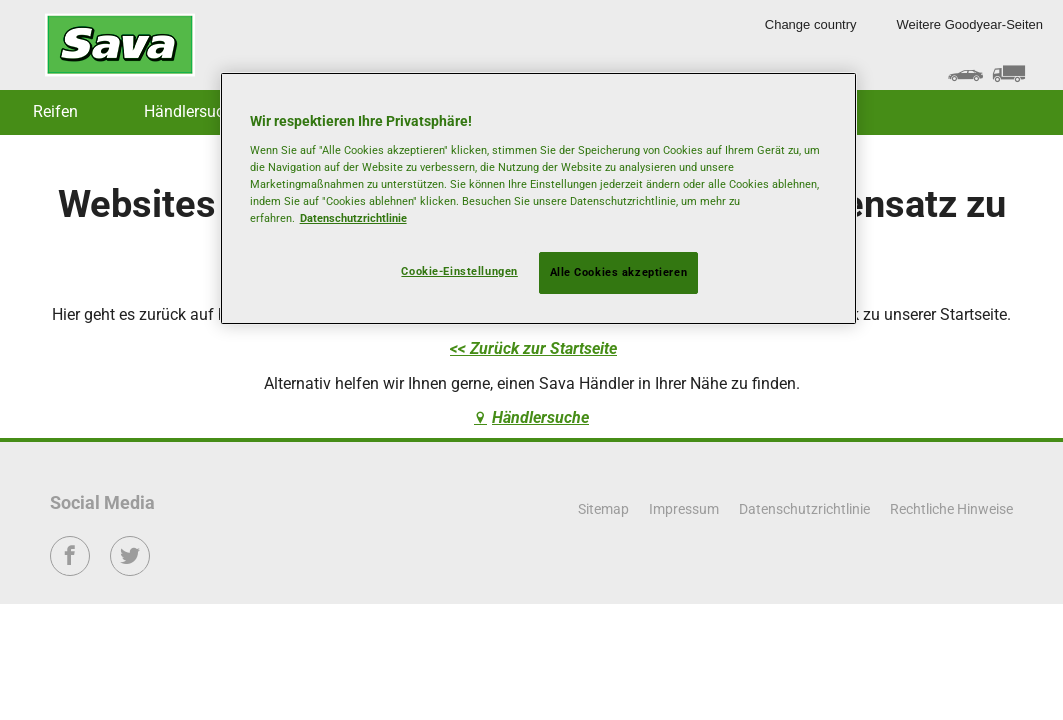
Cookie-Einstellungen (459, 271)
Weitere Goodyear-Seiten (970, 24)
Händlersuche (192, 111)
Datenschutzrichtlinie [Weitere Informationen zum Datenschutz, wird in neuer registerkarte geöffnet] (353, 218)
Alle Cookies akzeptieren (619, 272)
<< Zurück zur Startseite (533, 348)
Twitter (130, 569)
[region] (539, 198)
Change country (811, 24)
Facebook (70, 569)
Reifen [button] (55, 111)
